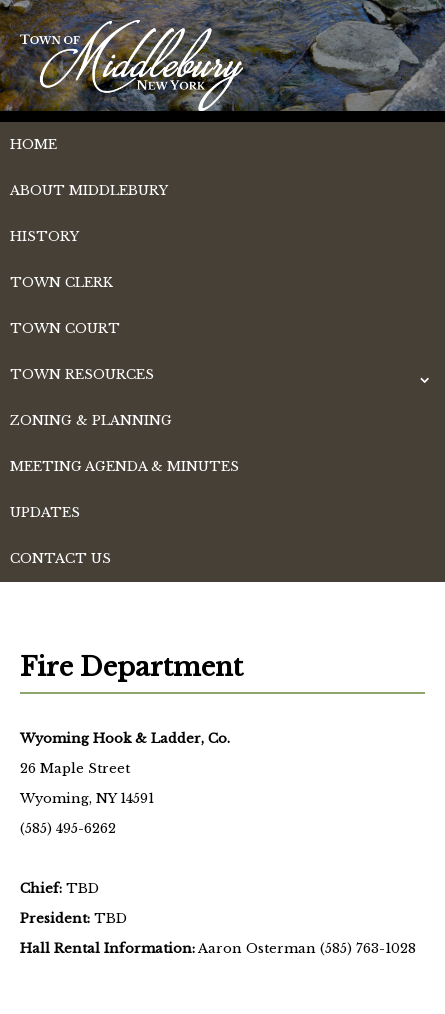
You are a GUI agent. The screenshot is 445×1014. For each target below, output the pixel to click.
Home (33, 144)
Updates (45, 512)
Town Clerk (61, 282)
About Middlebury (89, 190)
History (44, 236)
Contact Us (60, 558)
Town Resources (82, 374)
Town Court (65, 328)
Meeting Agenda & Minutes (124, 466)
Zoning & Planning (91, 420)
